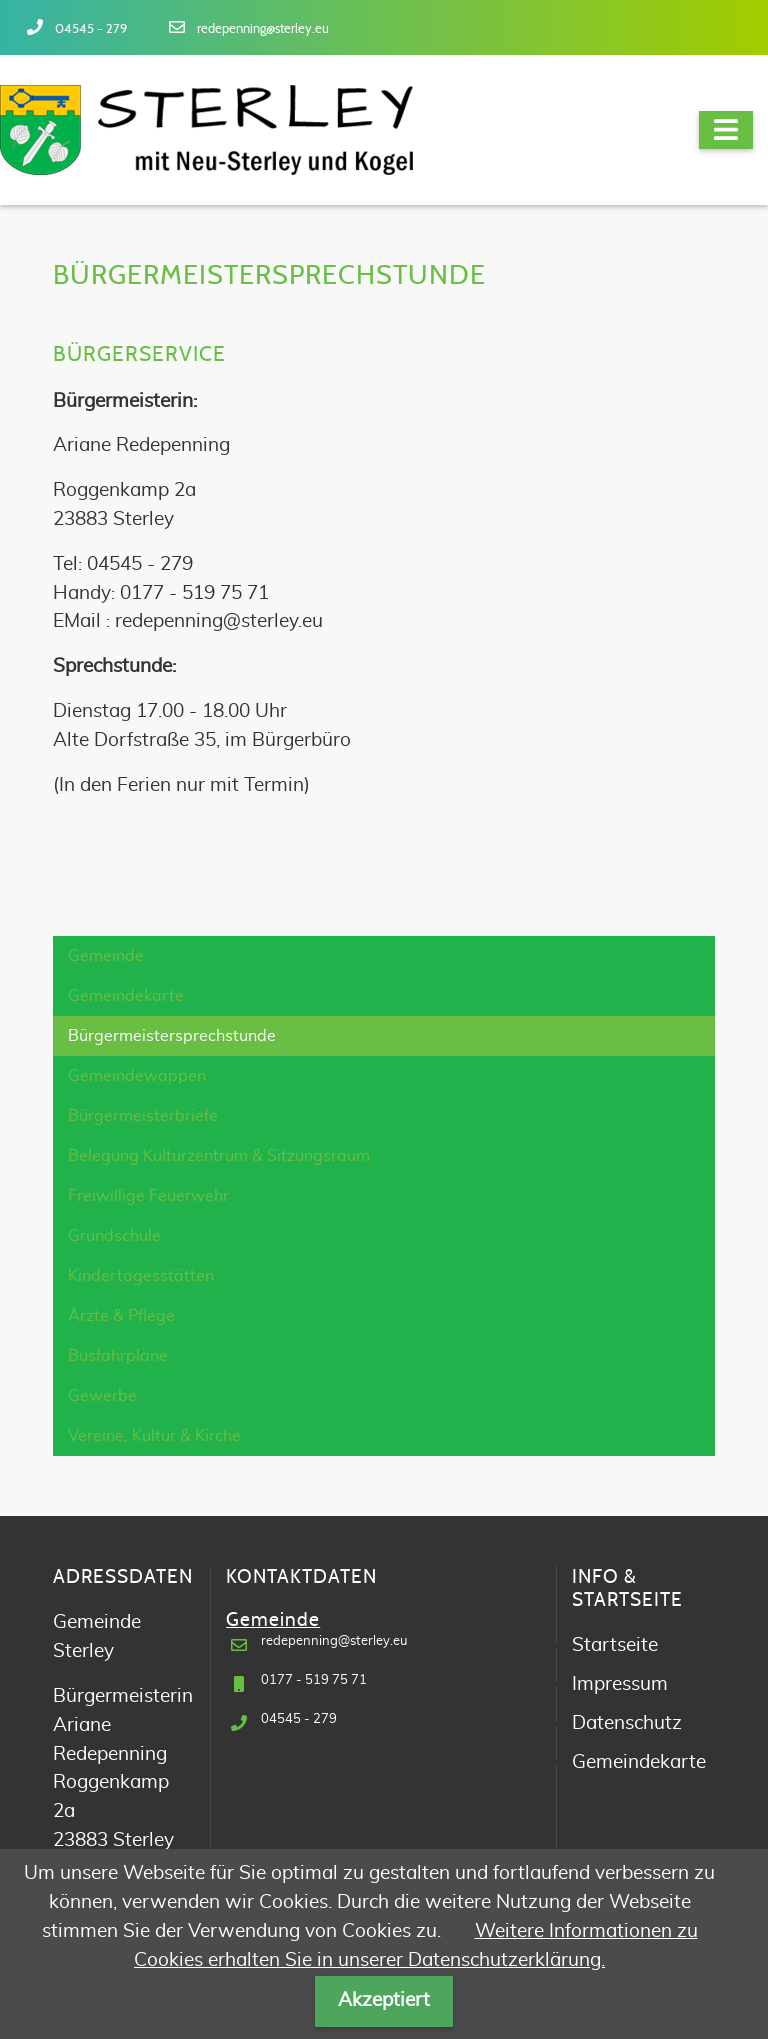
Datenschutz (627, 1723)
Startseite (615, 1645)
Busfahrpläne (118, 1356)
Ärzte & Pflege (121, 1316)
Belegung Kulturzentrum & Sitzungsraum (219, 1156)
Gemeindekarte (126, 996)
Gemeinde (106, 956)
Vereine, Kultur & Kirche (154, 1436)
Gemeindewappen (137, 1076)
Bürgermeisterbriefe (143, 1116)
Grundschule (114, 1236)
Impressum (620, 1684)
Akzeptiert (384, 2000)
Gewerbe (102, 1396)
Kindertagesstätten (141, 1276)
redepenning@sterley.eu (263, 29)
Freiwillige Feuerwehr (148, 1196)
